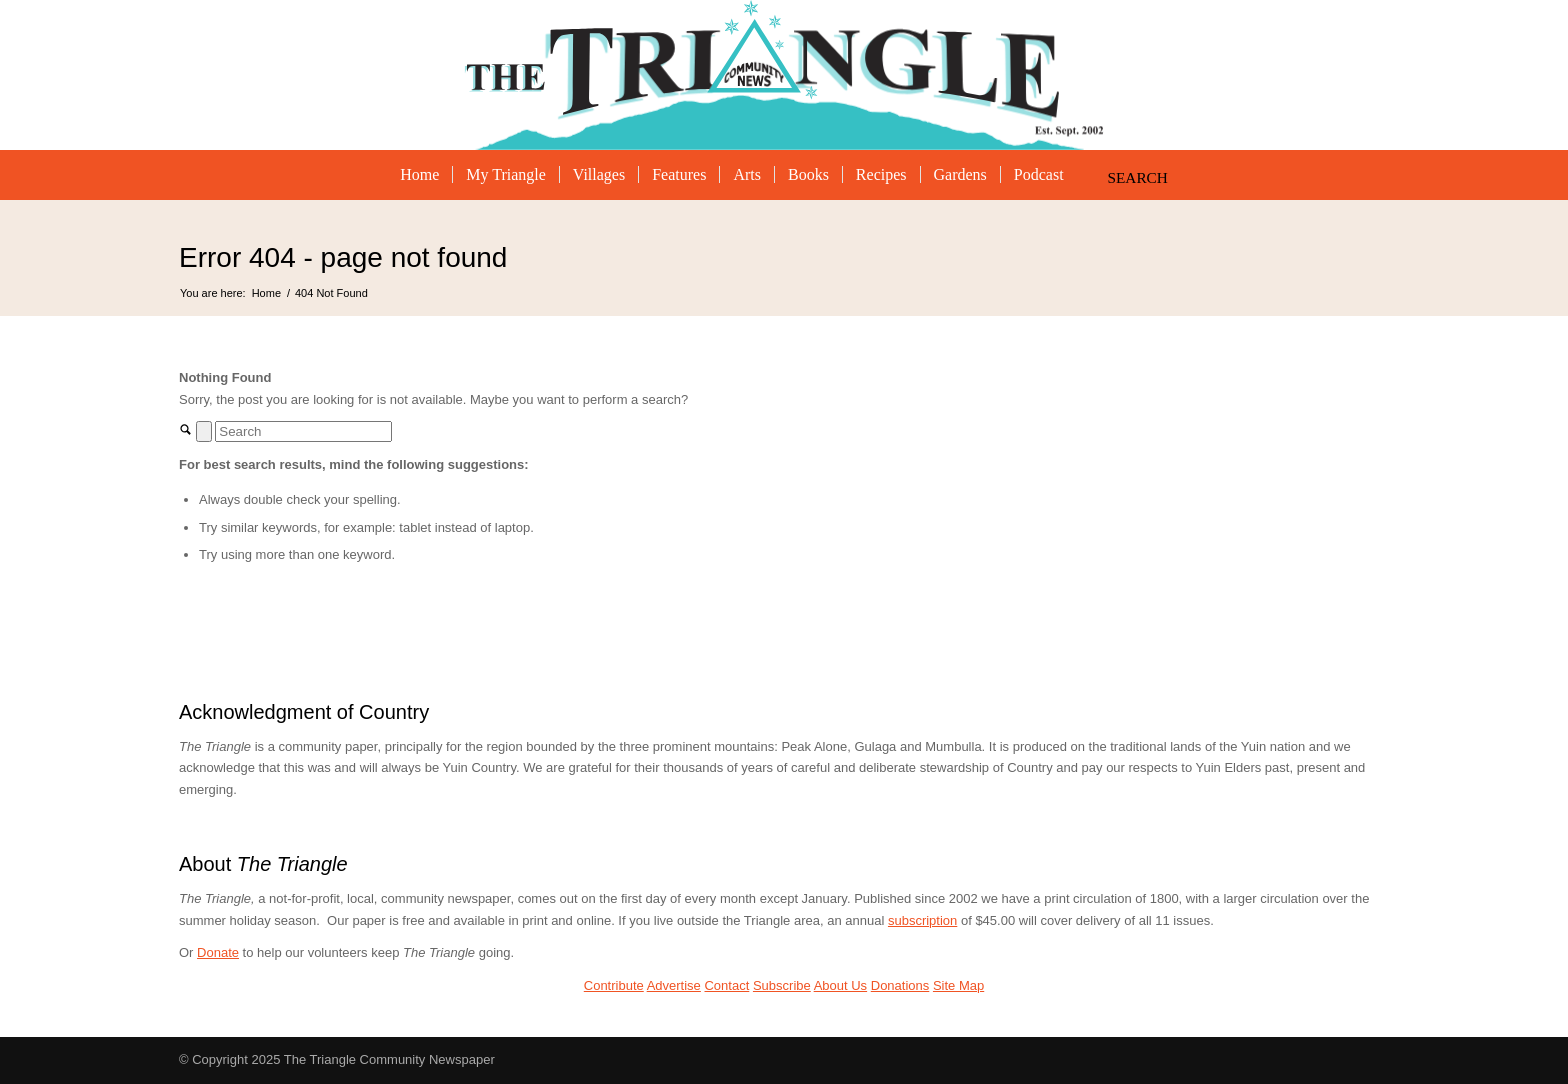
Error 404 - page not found (343, 257)
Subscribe (782, 985)
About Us (840, 985)
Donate (218, 952)
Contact (726, 985)
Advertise (674, 985)
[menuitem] (419, 175)
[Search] (1129, 175)
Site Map (958, 985)
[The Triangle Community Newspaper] (784, 75)
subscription (922, 920)
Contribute (614, 985)
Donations (900, 985)
